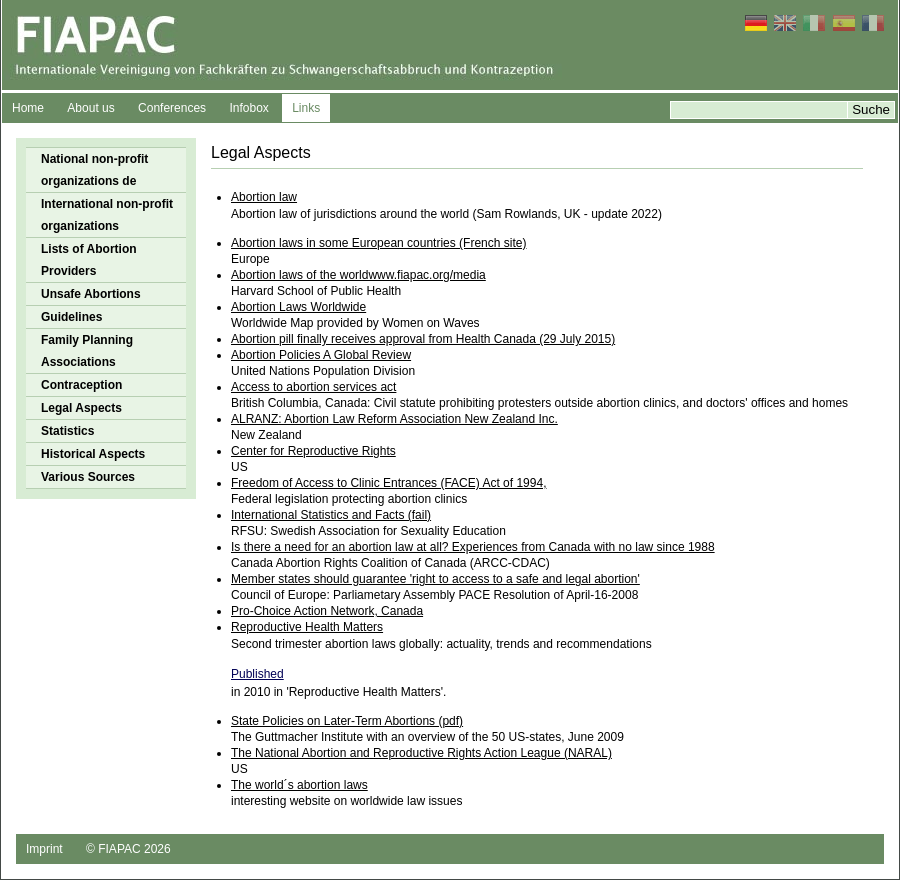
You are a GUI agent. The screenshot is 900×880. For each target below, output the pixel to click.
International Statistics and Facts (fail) (331, 515)
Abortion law (264, 197)
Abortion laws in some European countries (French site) (378, 243)
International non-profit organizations (107, 215)
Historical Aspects (93, 454)
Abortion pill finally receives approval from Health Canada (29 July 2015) (423, 339)
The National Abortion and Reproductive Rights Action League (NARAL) (421, 753)
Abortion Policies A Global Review (321, 355)
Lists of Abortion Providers (89, 260)
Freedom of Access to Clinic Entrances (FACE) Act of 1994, (388, 483)
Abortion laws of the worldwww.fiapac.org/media (358, 275)
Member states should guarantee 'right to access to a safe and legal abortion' (435, 579)
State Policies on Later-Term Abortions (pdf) (347, 721)
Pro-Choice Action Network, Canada (327, 611)
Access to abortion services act (313, 387)
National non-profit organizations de (94, 170)
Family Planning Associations (87, 351)
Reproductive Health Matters (307, 627)
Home (28, 108)
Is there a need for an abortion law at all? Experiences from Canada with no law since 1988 (473, 547)
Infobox (248, 108)
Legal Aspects (81, 408)
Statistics (67, 431)
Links (306, 108)
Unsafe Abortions (91, 294)
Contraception (81, 385)
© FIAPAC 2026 (128, 849)
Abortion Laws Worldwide (298, 307)
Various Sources (88, 477)
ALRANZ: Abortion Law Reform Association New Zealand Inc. (394, 419)
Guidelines (71, 317)
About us (90, 108)
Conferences (172, 108)
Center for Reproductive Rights (313, 451)
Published (257, 674)
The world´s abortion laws (299, 785)
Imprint (44, 849)
